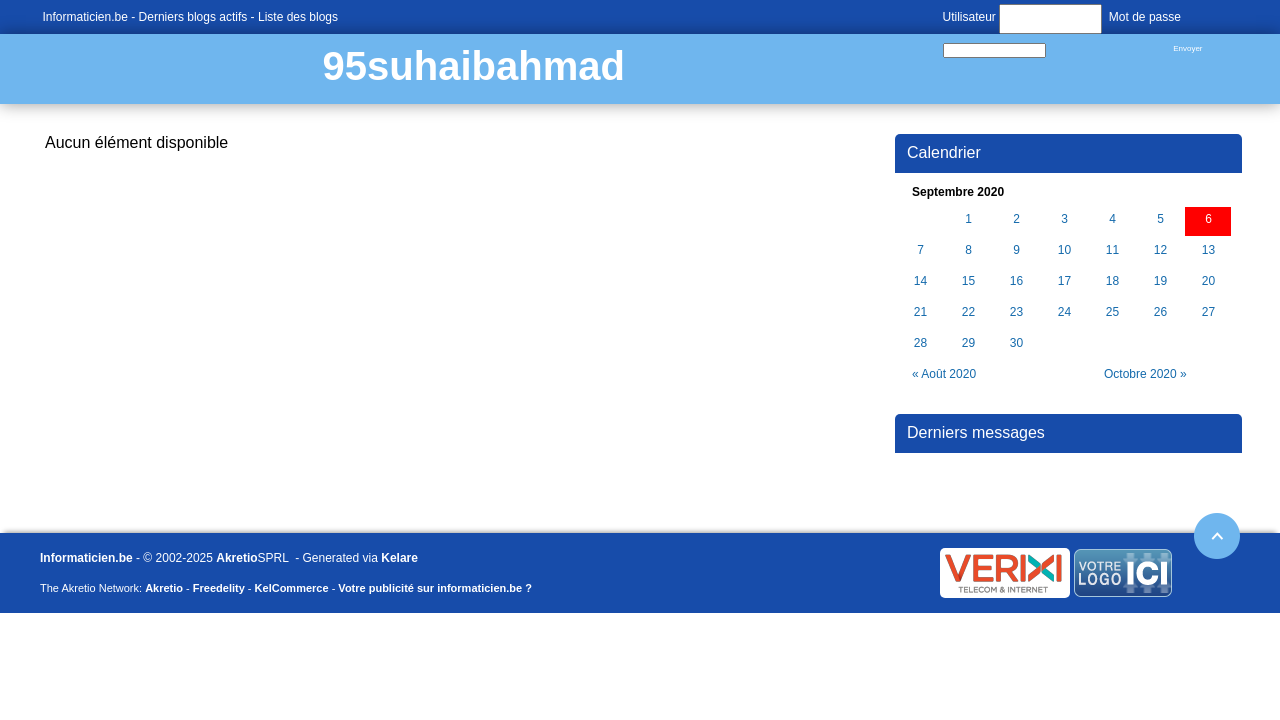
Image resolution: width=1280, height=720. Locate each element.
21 (920, 312)
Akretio (236, 558)
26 (1160, 312)
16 (1016, 281)
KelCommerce (292, 588)
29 (968, 343)
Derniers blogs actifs (193, 17)
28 (920, 343)
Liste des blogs (298, 17)
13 (1208, 250)
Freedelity (219, 588)
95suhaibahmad (474, 66)
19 (1160, 281)
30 (1016, 343)
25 (1112, 312)
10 (1064, 250)
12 (1160, 250)
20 (1208, 281)
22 (968, 312)
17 (1064, 281)
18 (1112, 281)
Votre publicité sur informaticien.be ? (435, 588)
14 (920, 281)
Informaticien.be (85, 17)
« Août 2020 (944, 374)
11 (1112, 250)
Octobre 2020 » (1145, 374)
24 (1064, 312)
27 (1208, 312)
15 (968, 281)
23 (1016, 312)
